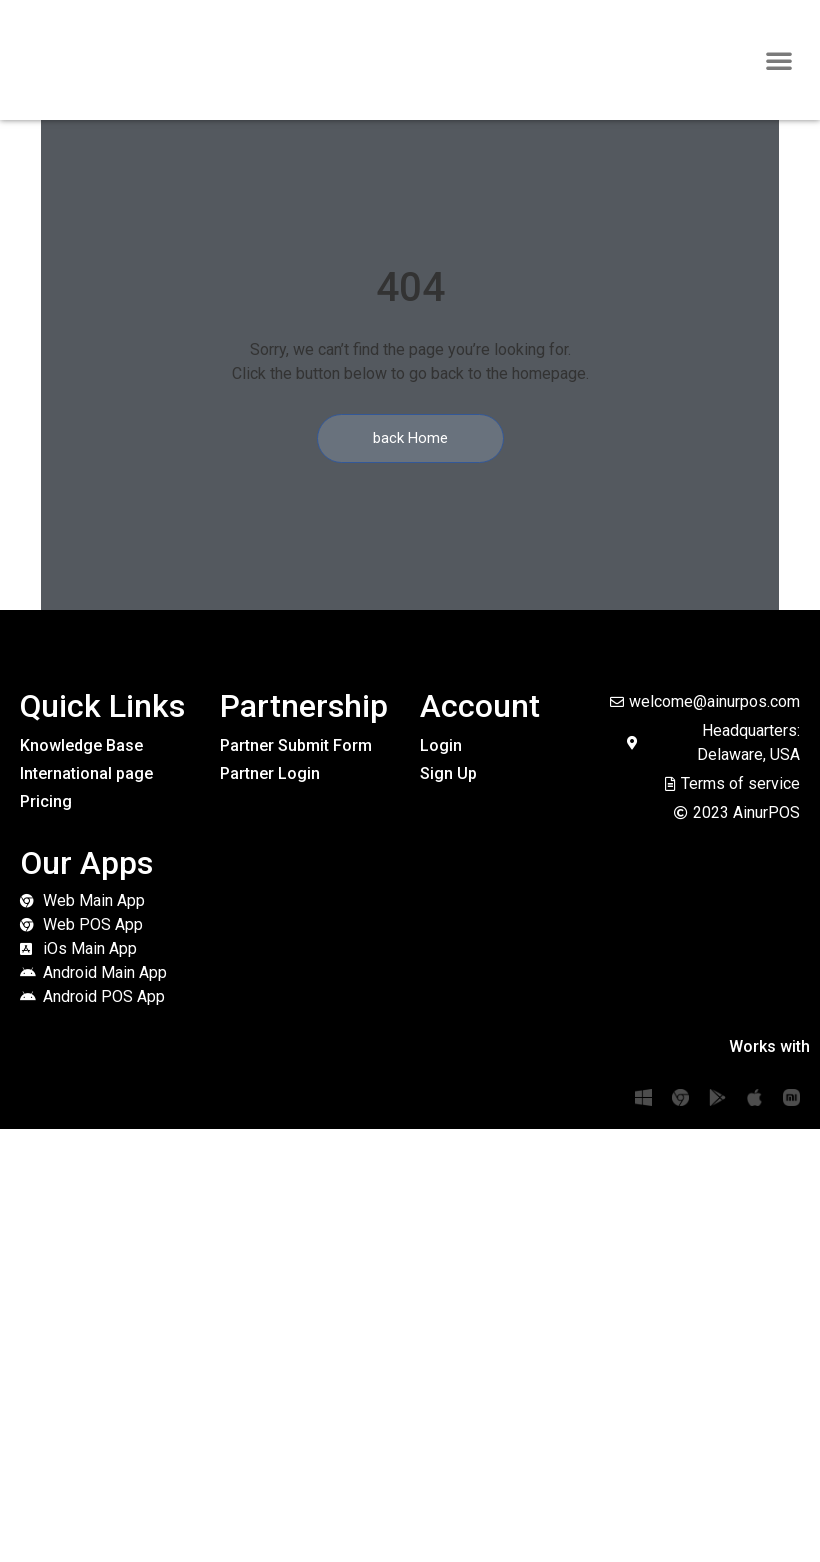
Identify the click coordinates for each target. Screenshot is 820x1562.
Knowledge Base (81, 745)
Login (441, 745)
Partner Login (270, 773)
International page (86, 773)
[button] (779, 60)
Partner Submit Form (296, 745)
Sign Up (448, 773)
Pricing (46, 801)
